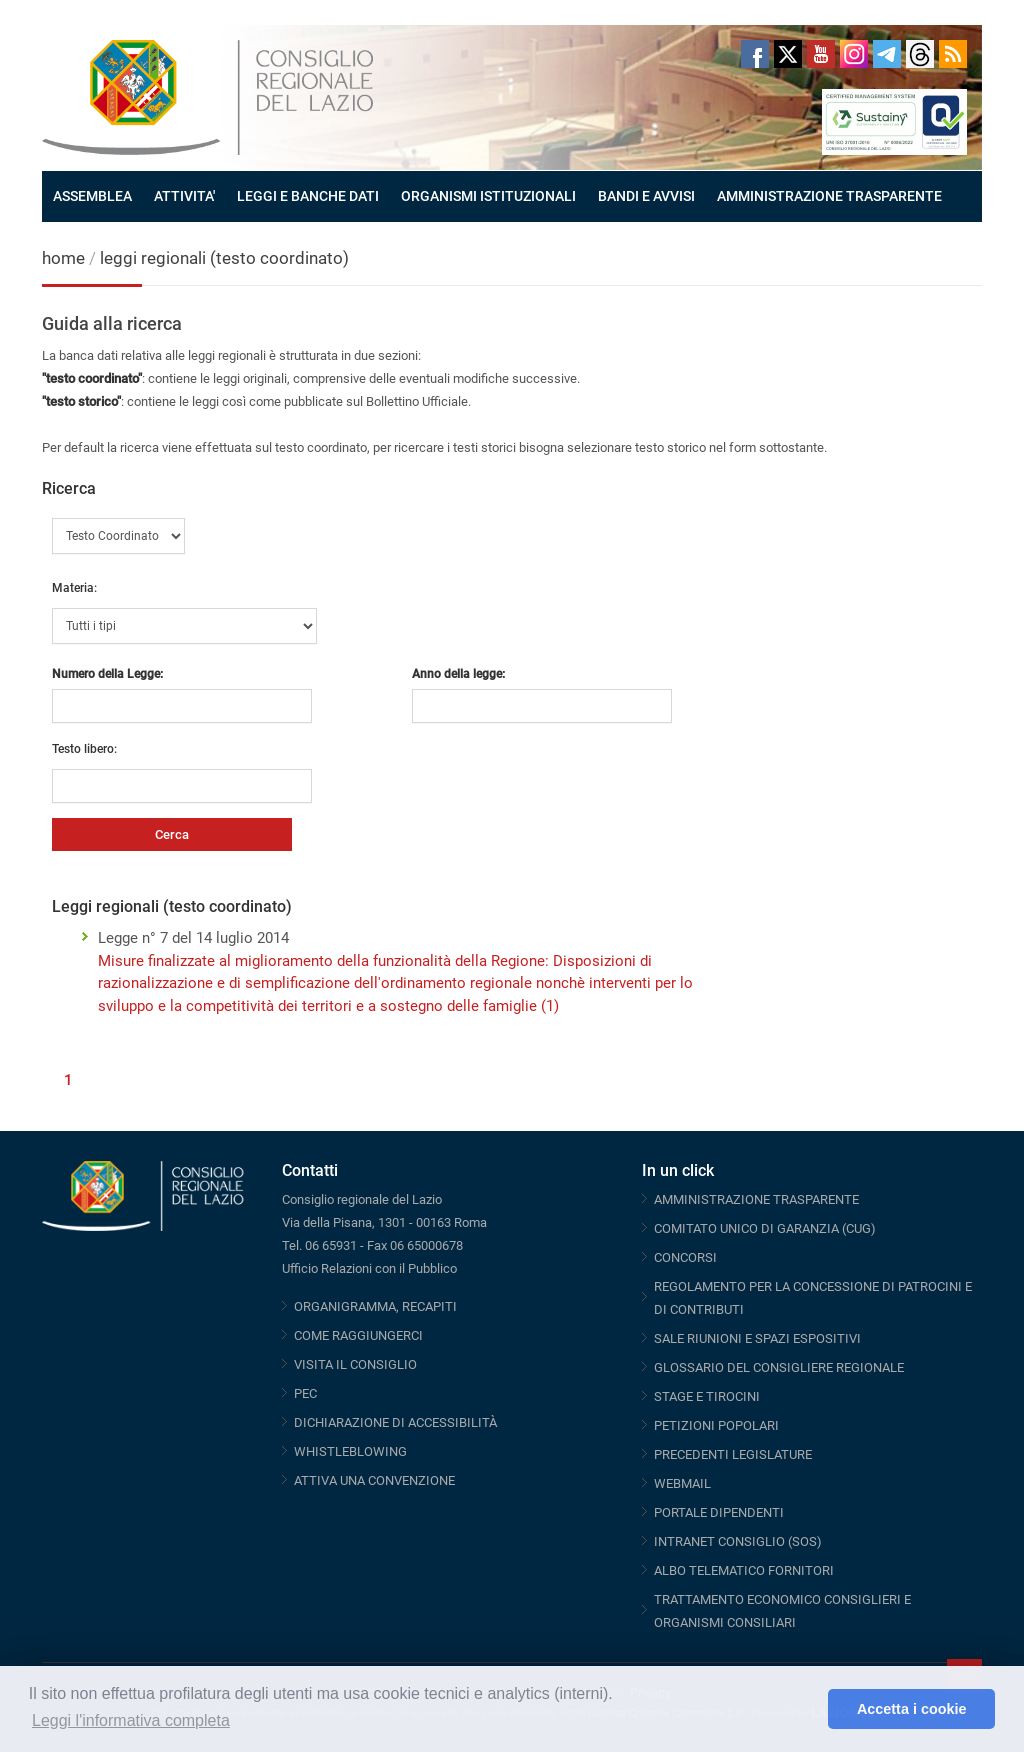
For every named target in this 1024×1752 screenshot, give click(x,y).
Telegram (887, 54)
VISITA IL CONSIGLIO (355, 1364)
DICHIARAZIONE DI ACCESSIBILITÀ (395, 1422)
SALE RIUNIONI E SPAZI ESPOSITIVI (757, 1338)
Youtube (821, 54)
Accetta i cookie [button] (912, 1709)
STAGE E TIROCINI (707, 1396)
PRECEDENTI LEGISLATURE (733, 1454)
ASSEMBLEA (92, 196)
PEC (305, 1393)
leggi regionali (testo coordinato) (224, 258)
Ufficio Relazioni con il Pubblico (369, 1268)
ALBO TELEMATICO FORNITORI (744, 1570)
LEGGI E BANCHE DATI (308, 196)
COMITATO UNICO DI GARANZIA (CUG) (765, 1228)
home (63, 258)
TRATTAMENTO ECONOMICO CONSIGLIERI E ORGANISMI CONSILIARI (782, 1611)
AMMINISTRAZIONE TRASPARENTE (829, 196)
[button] (807, 1709)
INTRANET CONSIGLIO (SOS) (738, 1541)
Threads (920, 54)
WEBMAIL (682, 1483)
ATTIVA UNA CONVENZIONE (374, 1480)
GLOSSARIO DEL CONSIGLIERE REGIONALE (779, 1367)
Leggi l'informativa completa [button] (131, 1720)
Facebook (755, 54)
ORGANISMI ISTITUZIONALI (488, 196)
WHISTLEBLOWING (350, 1451)
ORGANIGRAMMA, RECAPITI (375, 1306)
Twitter (788, 54)
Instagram (854, 54)
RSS (953, 54)
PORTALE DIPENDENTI (719, 1512)
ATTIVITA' (184, 196)
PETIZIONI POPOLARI (716, 1425)
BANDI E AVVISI (646, 196)
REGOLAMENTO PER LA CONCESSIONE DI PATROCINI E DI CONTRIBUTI (813, 1298)
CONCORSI (685, 1257)
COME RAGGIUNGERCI (358, 1335)
